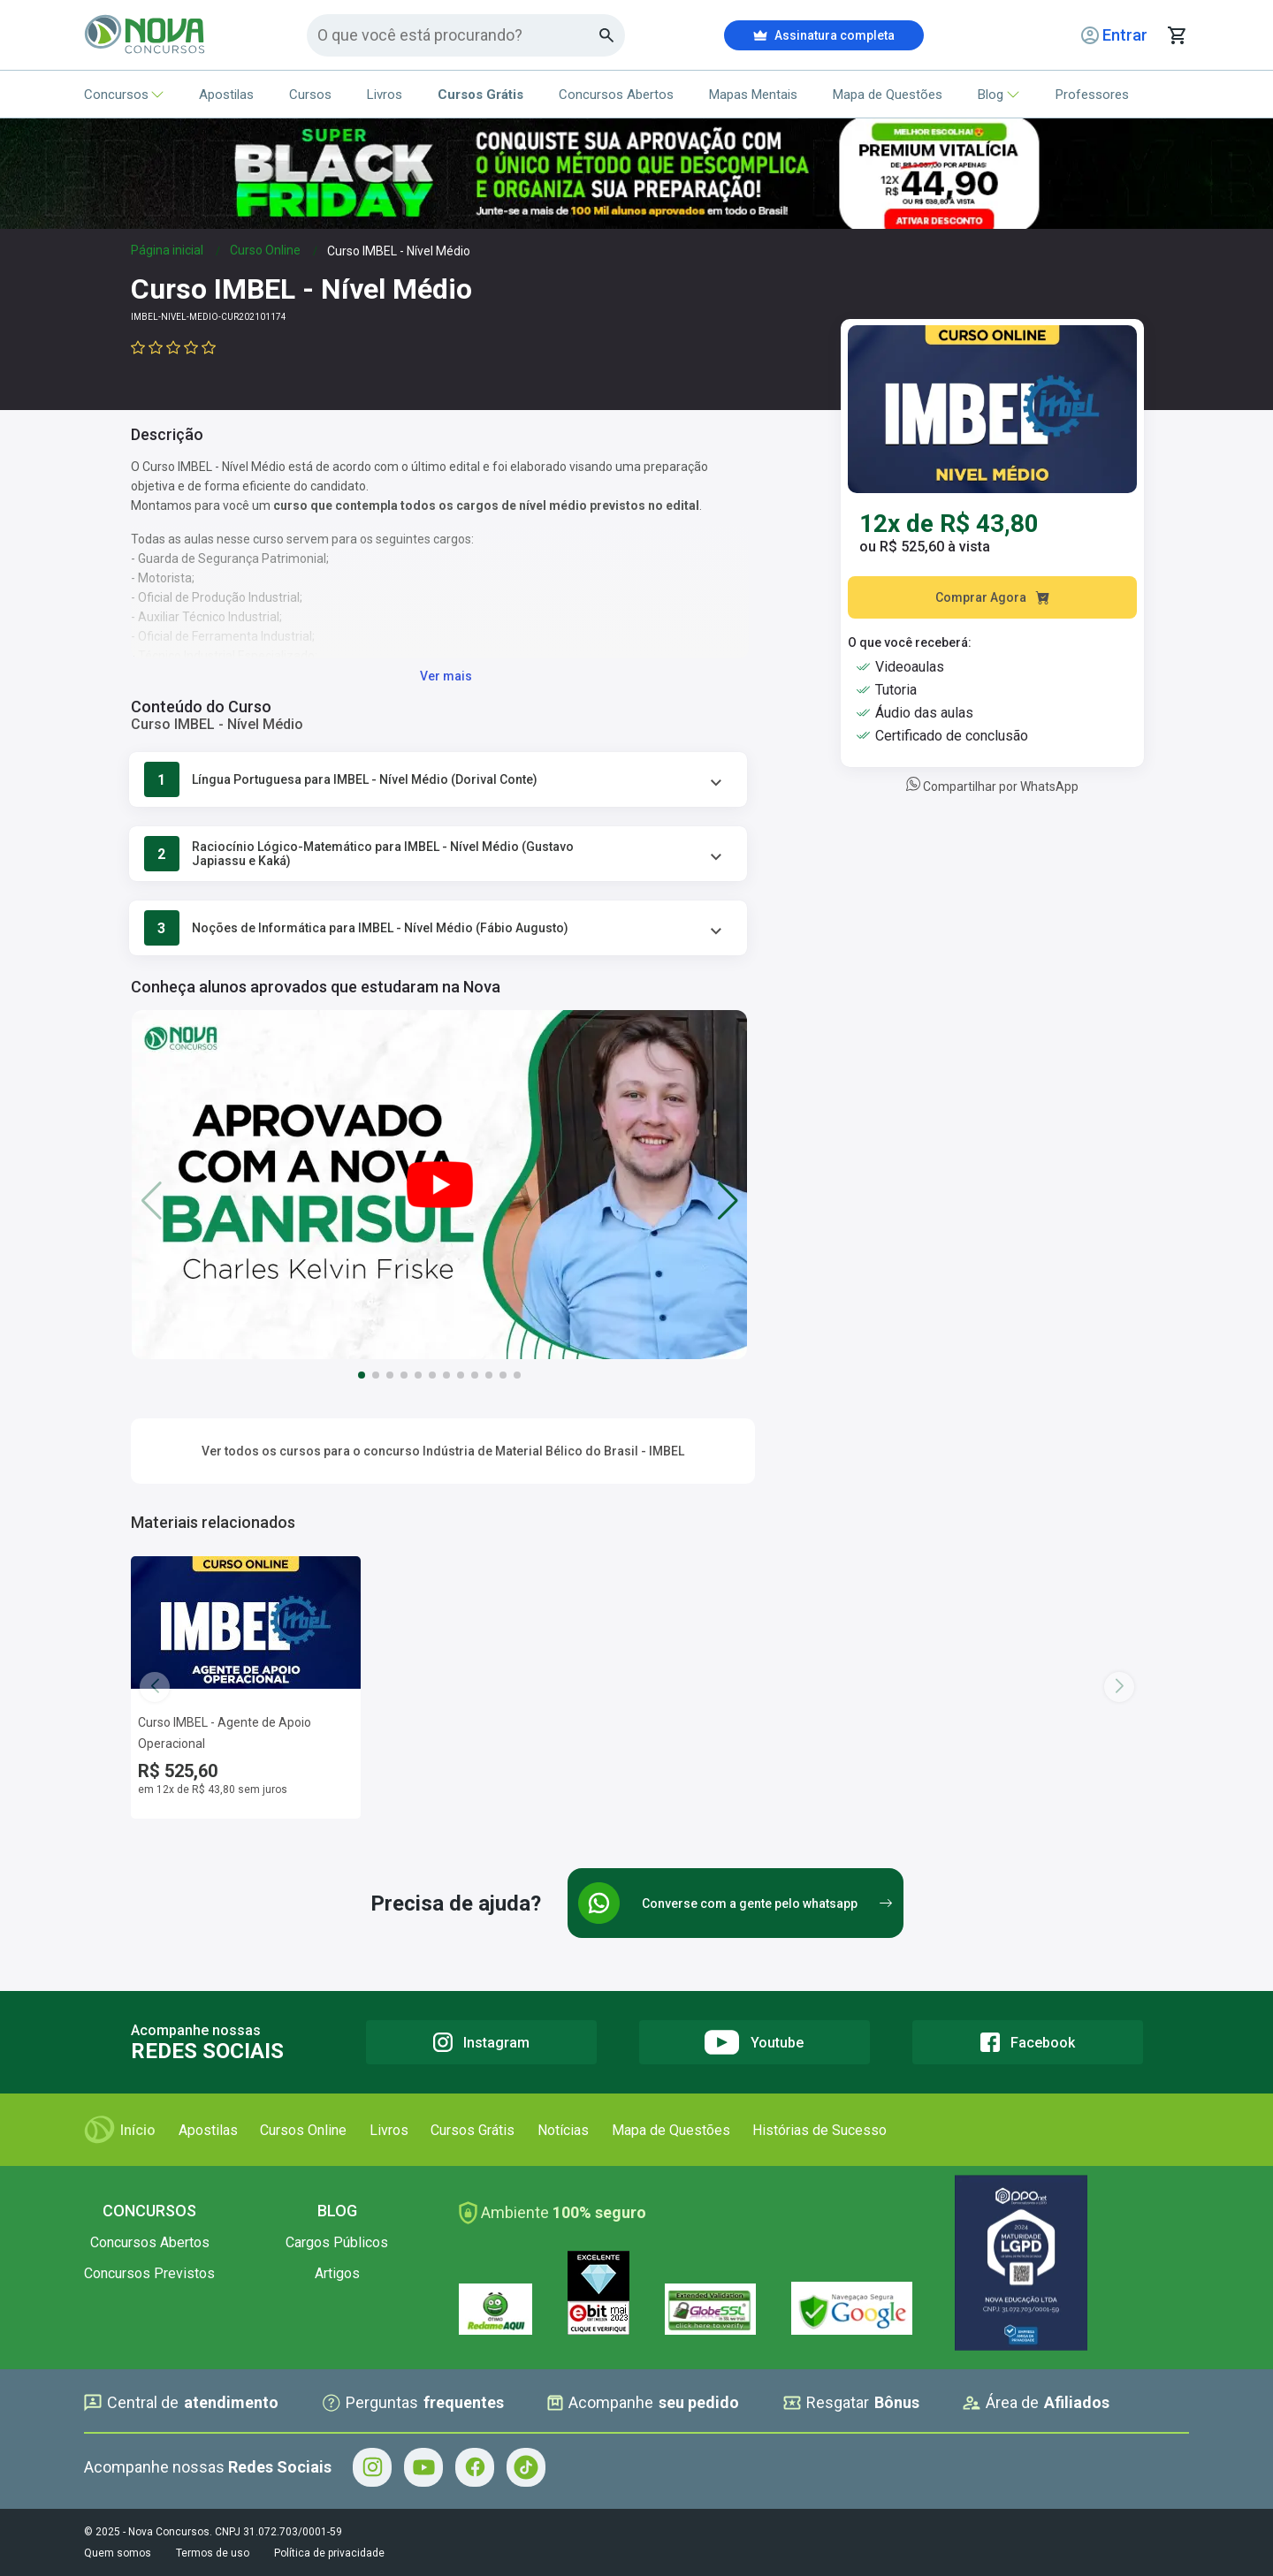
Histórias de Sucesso (819, 2130)
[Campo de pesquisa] (458, 35)
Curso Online (265, 250)
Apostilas (226, 95)
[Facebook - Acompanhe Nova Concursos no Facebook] (474, 2467)
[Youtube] (754, 2042)
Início (120, 2130)
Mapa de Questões (887, 95)
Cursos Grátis (473, 2130)
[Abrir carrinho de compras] (1177, 35)
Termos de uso (212, 2553)
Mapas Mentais (753, 95)
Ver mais (446, 676)
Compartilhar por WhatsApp (992, 786)
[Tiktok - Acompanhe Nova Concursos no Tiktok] (526, 2467)
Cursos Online (303, 2130)
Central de (181, 2402)
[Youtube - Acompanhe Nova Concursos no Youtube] (423, 2467)
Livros (384, 95)
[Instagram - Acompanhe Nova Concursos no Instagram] (372, 2467)
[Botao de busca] (606, 35)
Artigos (337, 2273)
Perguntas (413, 2402)
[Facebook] (1027, 2042)
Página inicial (167, 250)
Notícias (563, 2130)
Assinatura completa (824, 35)
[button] (728, 1200)
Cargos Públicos (337, 2242)
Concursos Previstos (149, 2273)
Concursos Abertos (616, 95)
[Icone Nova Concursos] (145, 35)
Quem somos (117, 2553)
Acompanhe (643, 2402)
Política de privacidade (329, 2553)
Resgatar (851, 2402)
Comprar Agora (992, 597)
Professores (1092, 95)
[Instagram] (481, 2042)
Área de (1036, 2402)
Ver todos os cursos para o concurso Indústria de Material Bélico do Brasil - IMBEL (443, 1451)
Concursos (124, 95)
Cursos (310, 95)
